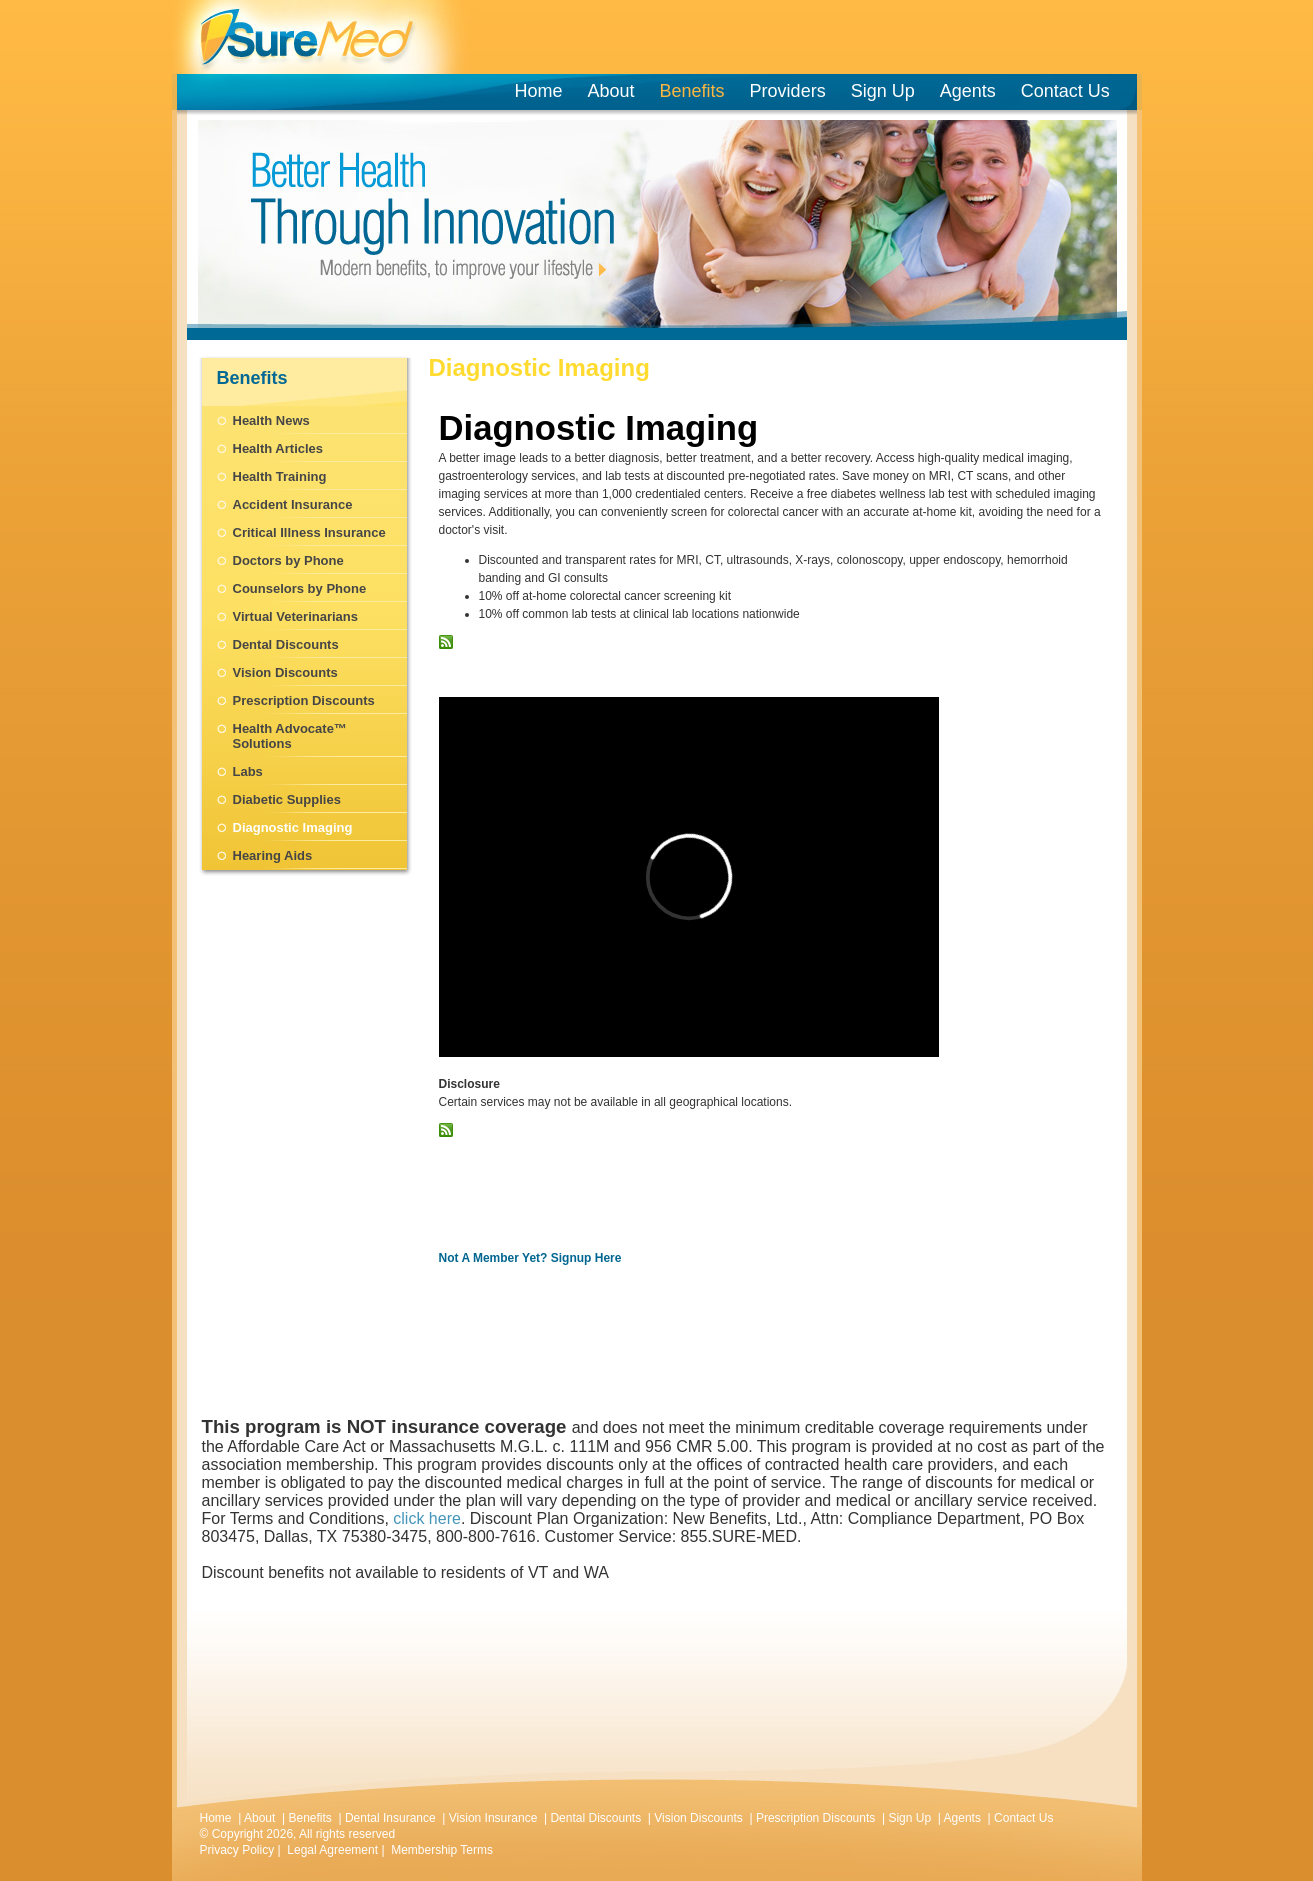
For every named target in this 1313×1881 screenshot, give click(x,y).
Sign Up (883, 91)
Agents (968, 91)
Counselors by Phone (300, 588)
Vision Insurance (493, 1818)
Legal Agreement (332, 1850)
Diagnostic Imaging (293, 827)
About (611, 91)
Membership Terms (442, 1850)
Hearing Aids (273, 855)
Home (539, 91)
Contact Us (1065, 91)
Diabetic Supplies (287, 799)
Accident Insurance (293, 504)
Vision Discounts (285, 672)
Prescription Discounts (304, 700)
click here (427, 1518)
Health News (271, 420)
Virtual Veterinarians (296, 616)
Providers (791, 91)
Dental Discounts (286, 644)
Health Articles (278, 448)
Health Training (280, 476)
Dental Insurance (390, 1818)
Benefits (692, 91)
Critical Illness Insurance (309, 532)
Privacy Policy (237, 1850)
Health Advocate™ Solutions (290, 736)
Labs (248, 771)
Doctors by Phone (288, 560)
